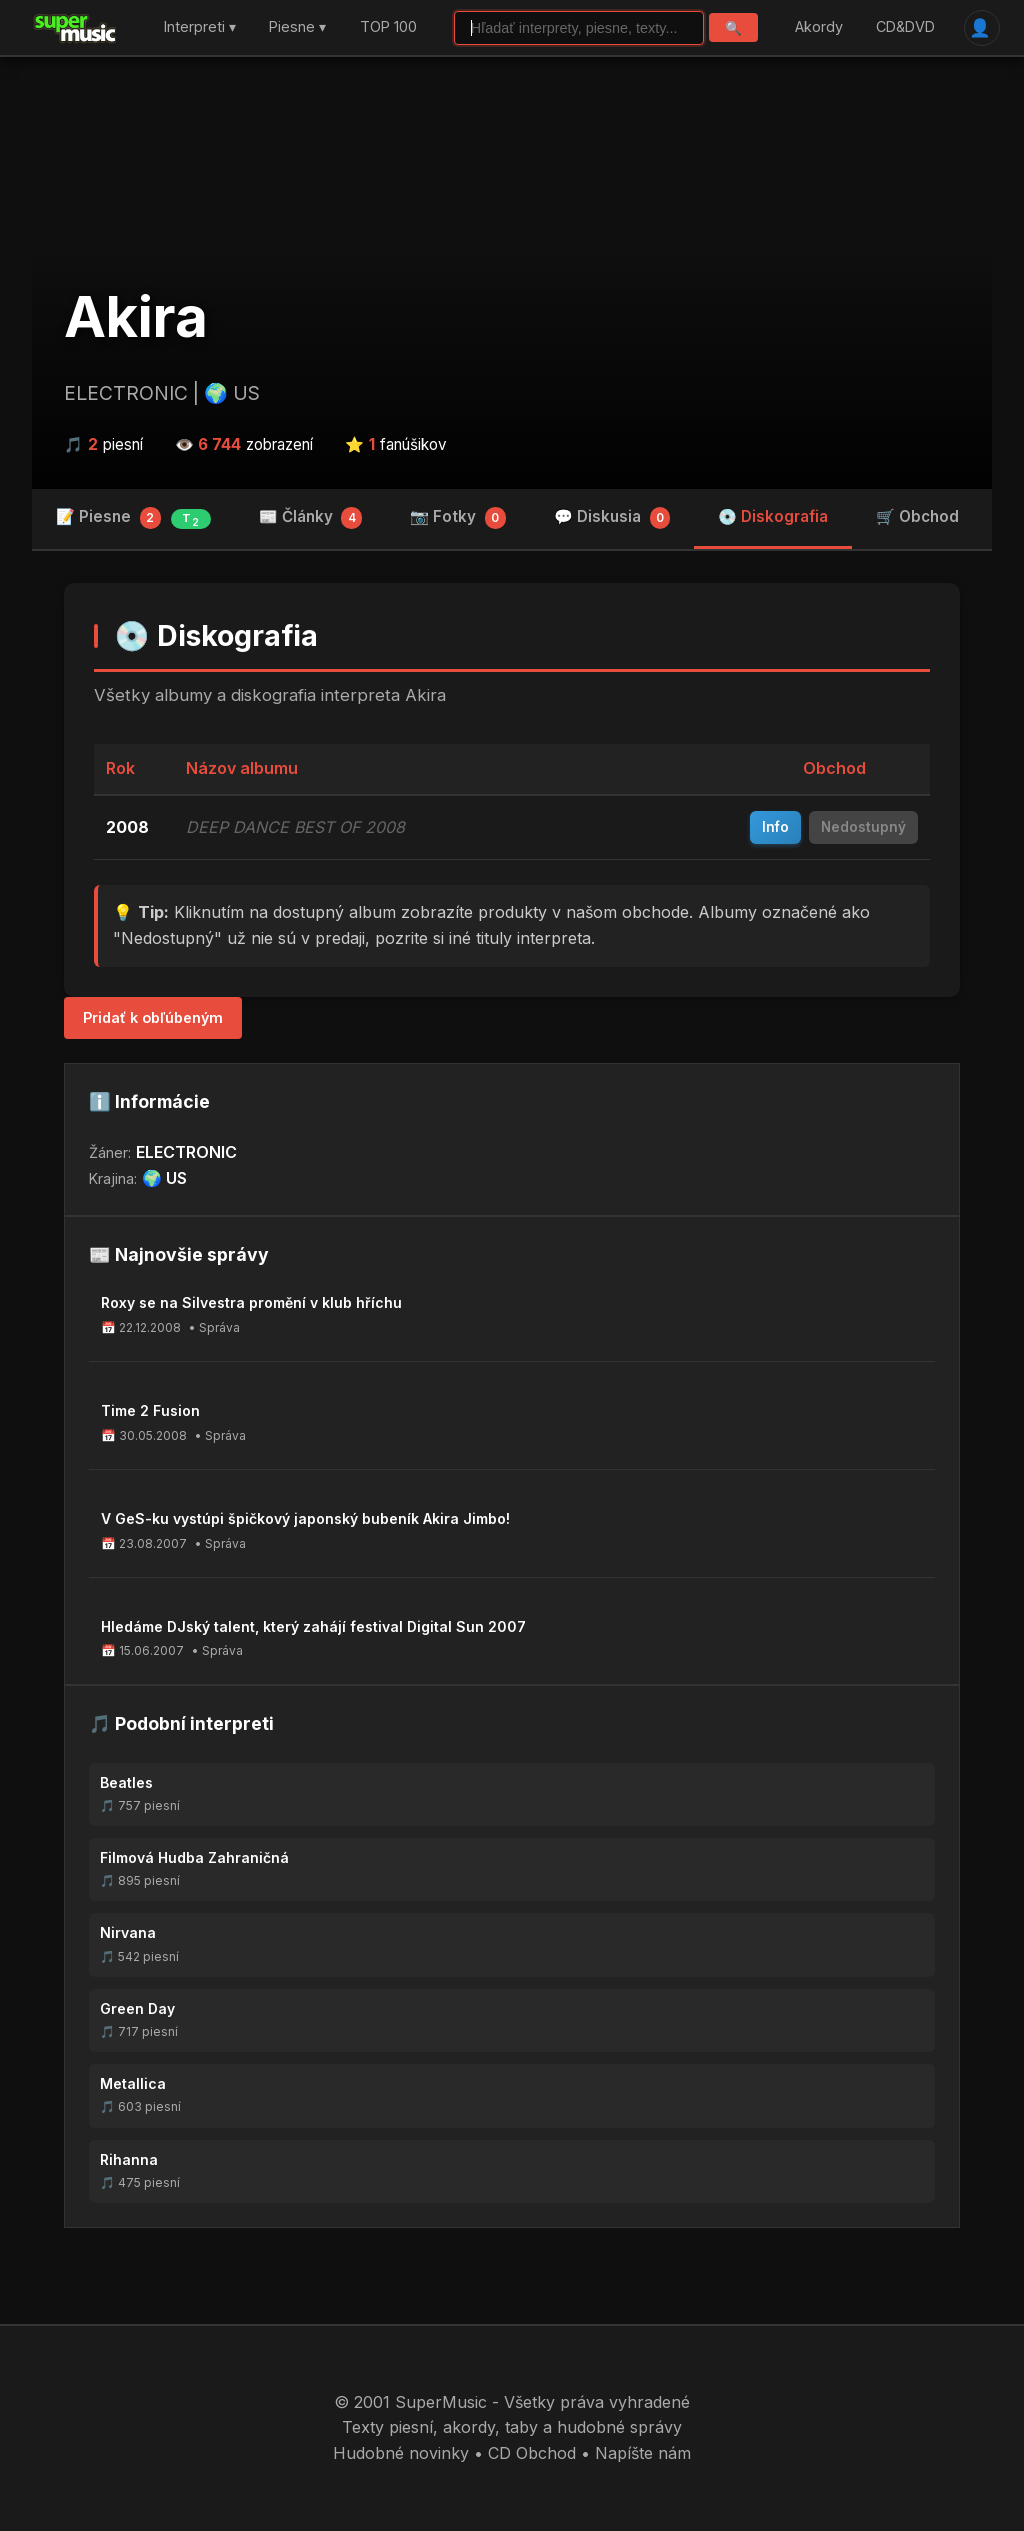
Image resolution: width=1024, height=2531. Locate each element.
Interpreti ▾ (200, 27)
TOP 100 (388, 27)
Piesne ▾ (297, 27)
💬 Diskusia (612, 518)
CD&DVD (905, 27)
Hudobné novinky (401, 2453)
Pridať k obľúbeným (153, 1017)
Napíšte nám (643, 2453)
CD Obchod (532, 2453)
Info (775, 827)
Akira (136, 317)
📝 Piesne (133, 518)
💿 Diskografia (773, 516)
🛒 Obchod (917, 516)
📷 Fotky (458, 518)
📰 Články (311, 518)
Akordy (819, 27)
